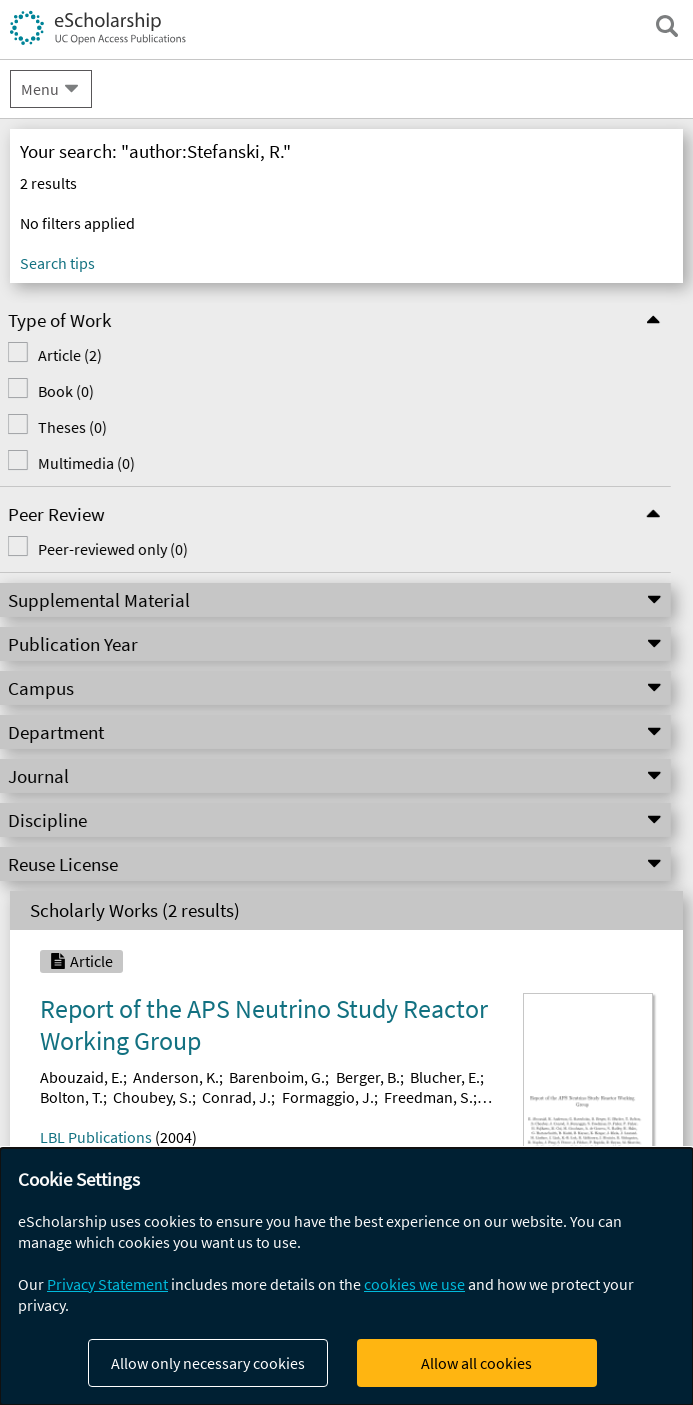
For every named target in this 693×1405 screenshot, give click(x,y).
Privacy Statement (107, 1284)
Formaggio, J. (328, 1097)
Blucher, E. (445, 1077)
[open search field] (667, 26)
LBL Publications (96, 1137)
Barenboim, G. (277, 1077)
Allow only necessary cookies (208, 1363)
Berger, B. (368, 1077)
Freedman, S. (428, 1097)
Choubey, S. (152, 1097)
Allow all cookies (476, 1363)
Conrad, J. (236, 1097)
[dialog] (346, 1276)
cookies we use (414, 1284)
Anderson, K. (176, 1077)
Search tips (57, 263)
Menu (40, 89)
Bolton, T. (71, 1097)
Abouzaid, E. (81, 1077)
